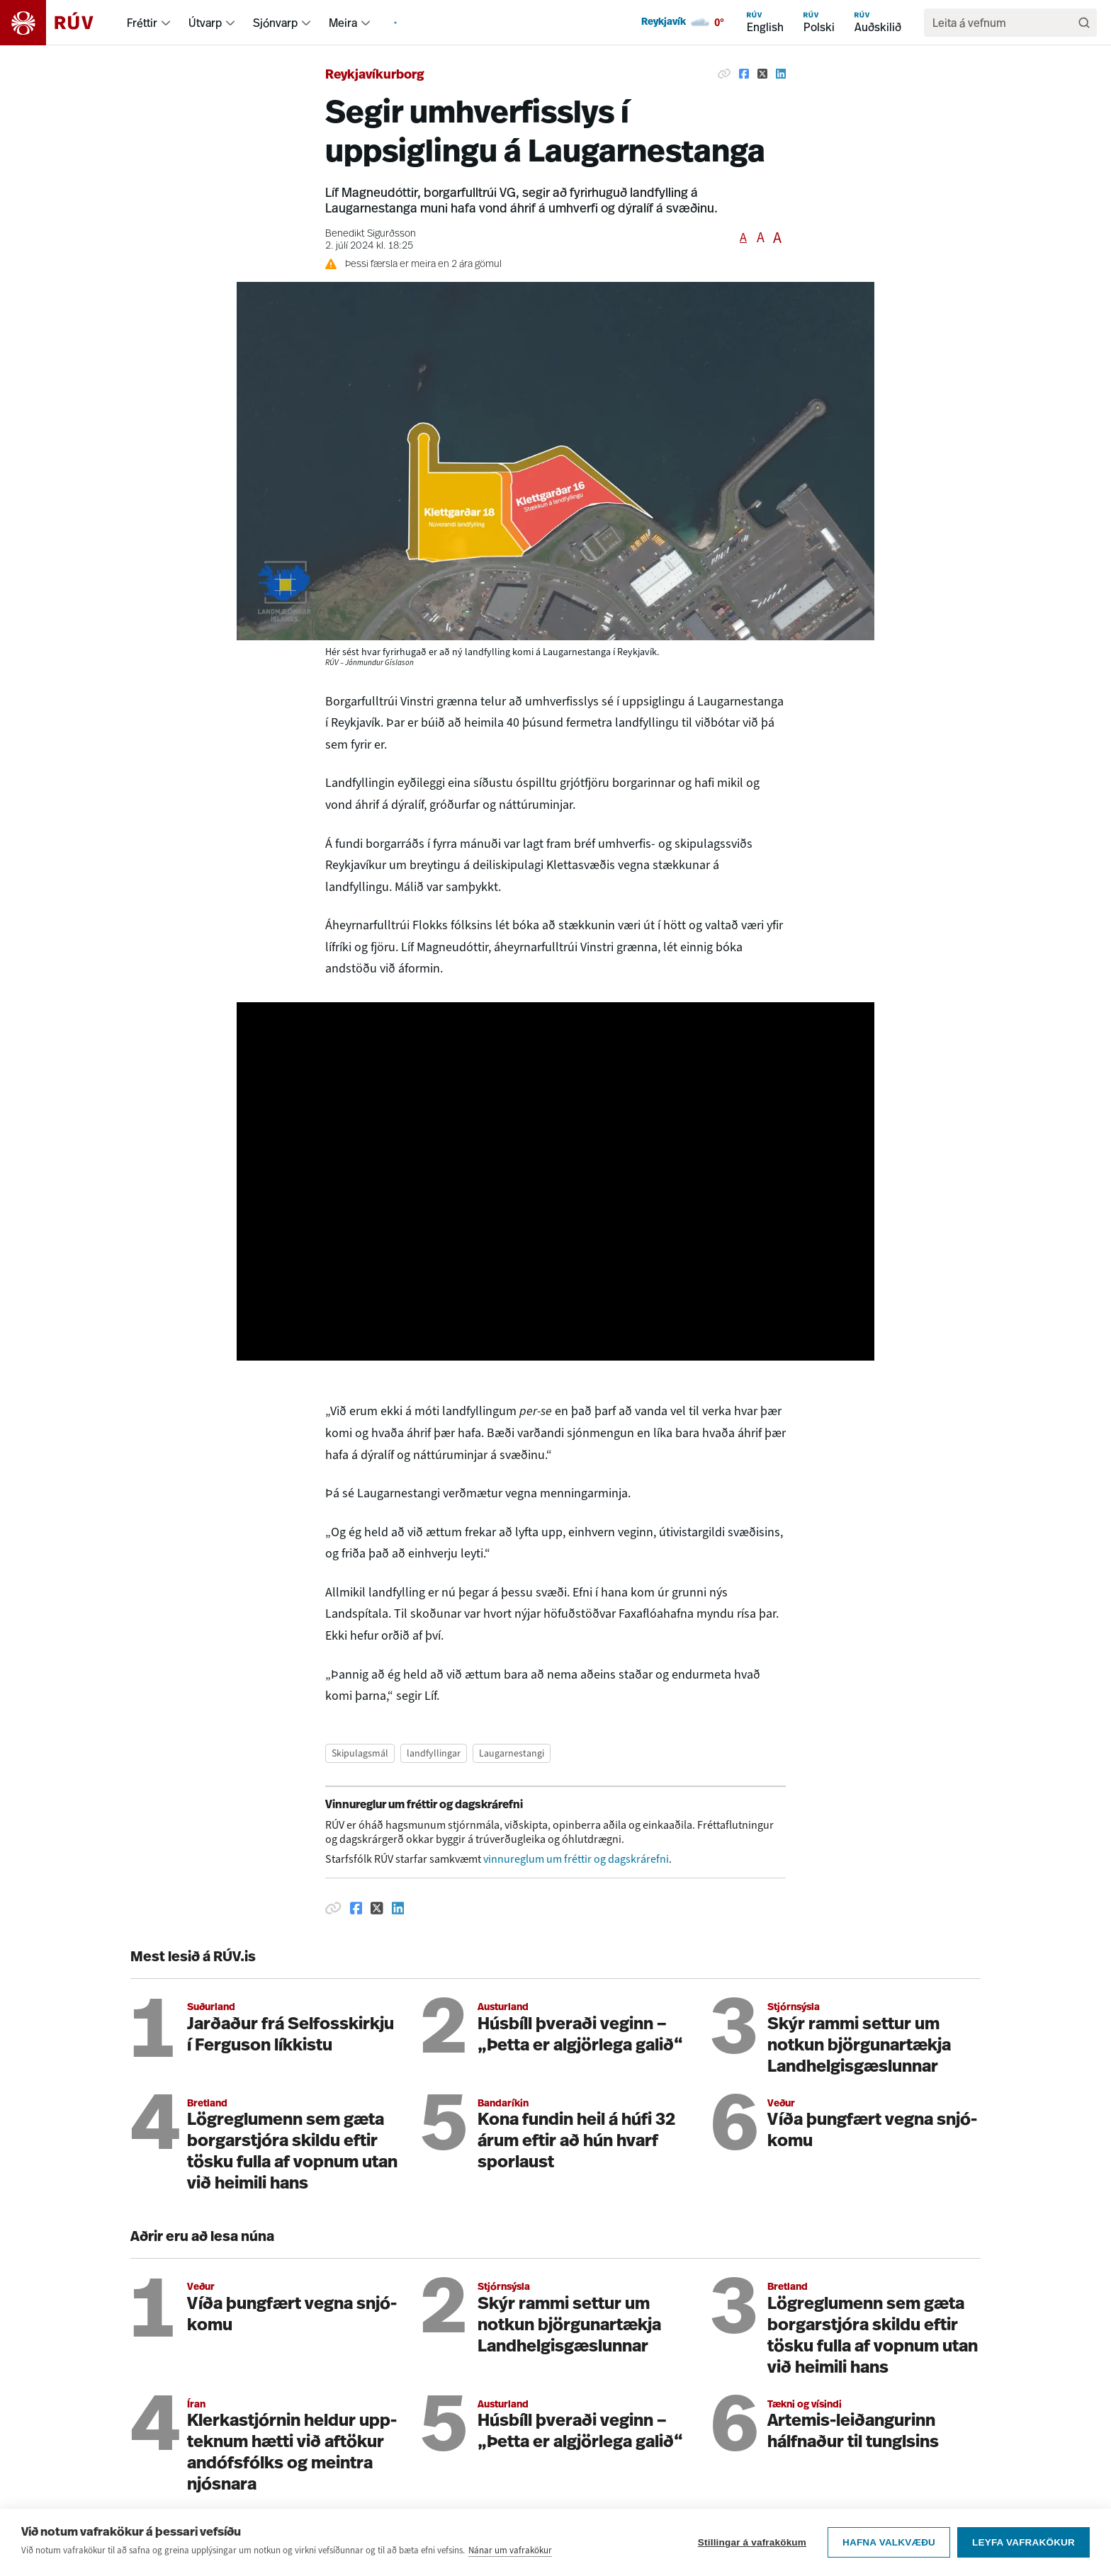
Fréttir (142, 22)
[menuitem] (165, 22)
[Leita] (1084, 23)
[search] (1003, 22)
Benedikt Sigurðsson (370, 234)
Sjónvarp (275, 22)
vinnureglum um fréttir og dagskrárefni (576, 1858)
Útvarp (205, 22)
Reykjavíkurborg (374, 75)
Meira (343, 22)
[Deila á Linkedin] (781, 73)
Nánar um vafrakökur (510, 2550)
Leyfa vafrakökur (1023, 2542)
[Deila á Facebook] (744, 73)
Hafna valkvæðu (888, 2542)
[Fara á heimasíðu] (59, 22)
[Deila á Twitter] (762, 73)
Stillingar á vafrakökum (752, 2542)
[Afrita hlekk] (724, 73)
